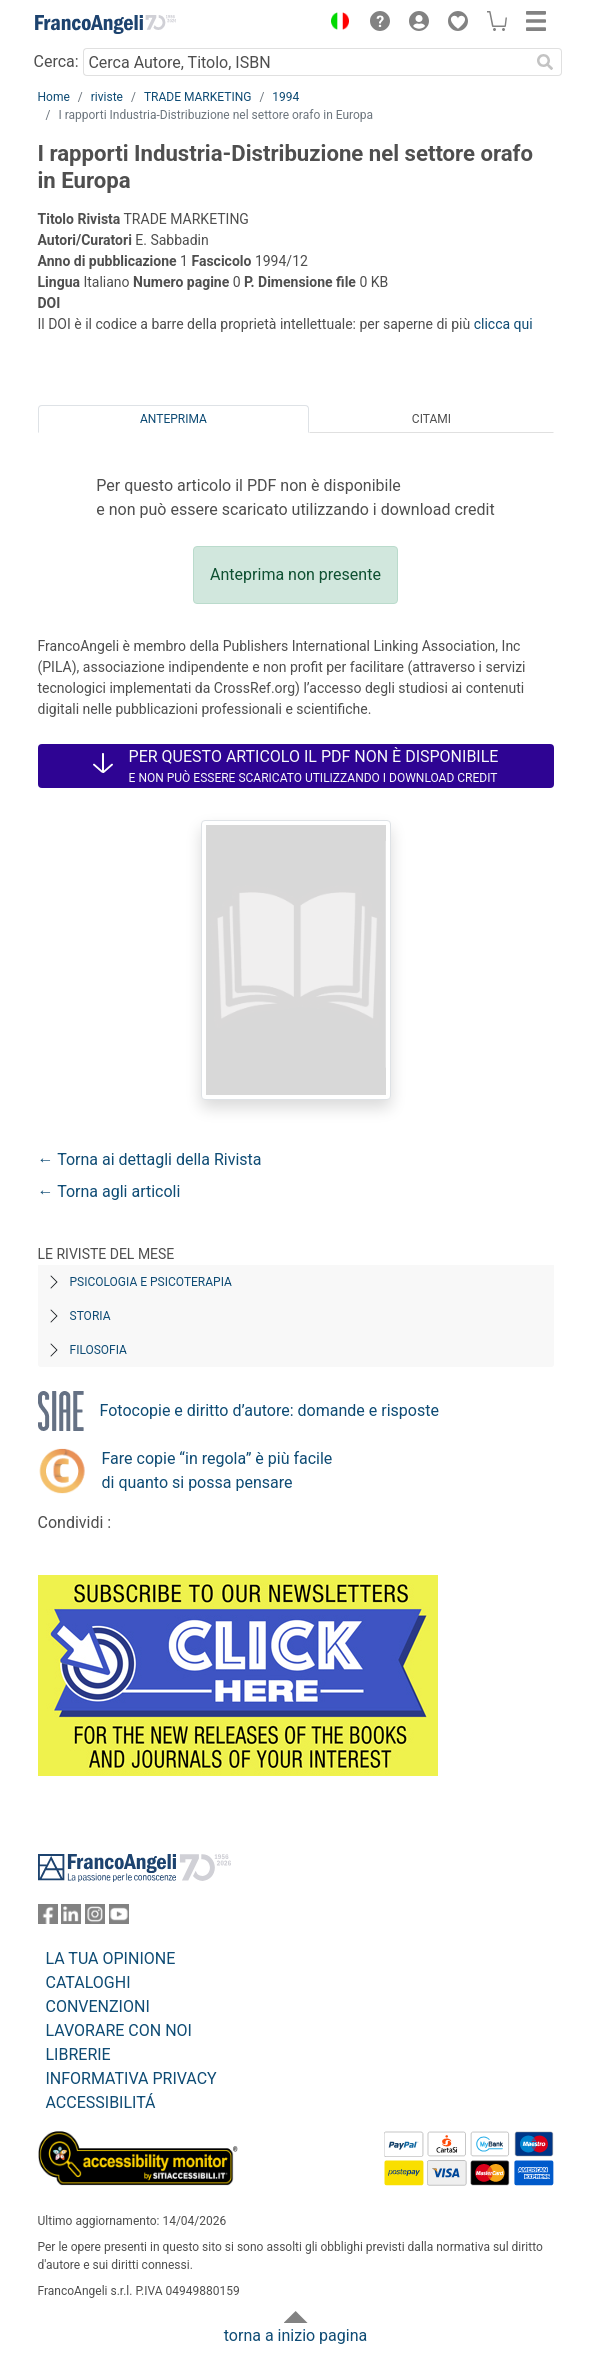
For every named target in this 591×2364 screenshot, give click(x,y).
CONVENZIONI (98, 2006)
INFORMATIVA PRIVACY (131, 2078)
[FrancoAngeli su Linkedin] (71, 1918)
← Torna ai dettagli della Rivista (150, 1159)
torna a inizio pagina (295, 2335)
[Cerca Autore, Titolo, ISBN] (306, 62)
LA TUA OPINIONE (111, 1958)
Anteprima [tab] (173, 419)
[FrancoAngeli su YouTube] (119, 1918)
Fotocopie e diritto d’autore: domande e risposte (269, 1410)
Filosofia (98, 1350)
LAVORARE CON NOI (119, 2030)
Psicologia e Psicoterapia (151, 1282)
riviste (107, 97)
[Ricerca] (546, 62)
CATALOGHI (88, 1982)
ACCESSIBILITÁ (101, 2102)
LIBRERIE (78, 2054)
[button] (336, 24)
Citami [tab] (431, 419)
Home (54, 97)
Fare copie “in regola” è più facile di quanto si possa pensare (217, 1470)
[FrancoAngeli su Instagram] (95, 1918)
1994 (285, 97)
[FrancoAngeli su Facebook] (48, 1918)
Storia (90, 1316)
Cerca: (56, 61)
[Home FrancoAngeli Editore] (105, 24)
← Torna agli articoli (109, 1191)
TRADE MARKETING (197, 97)
